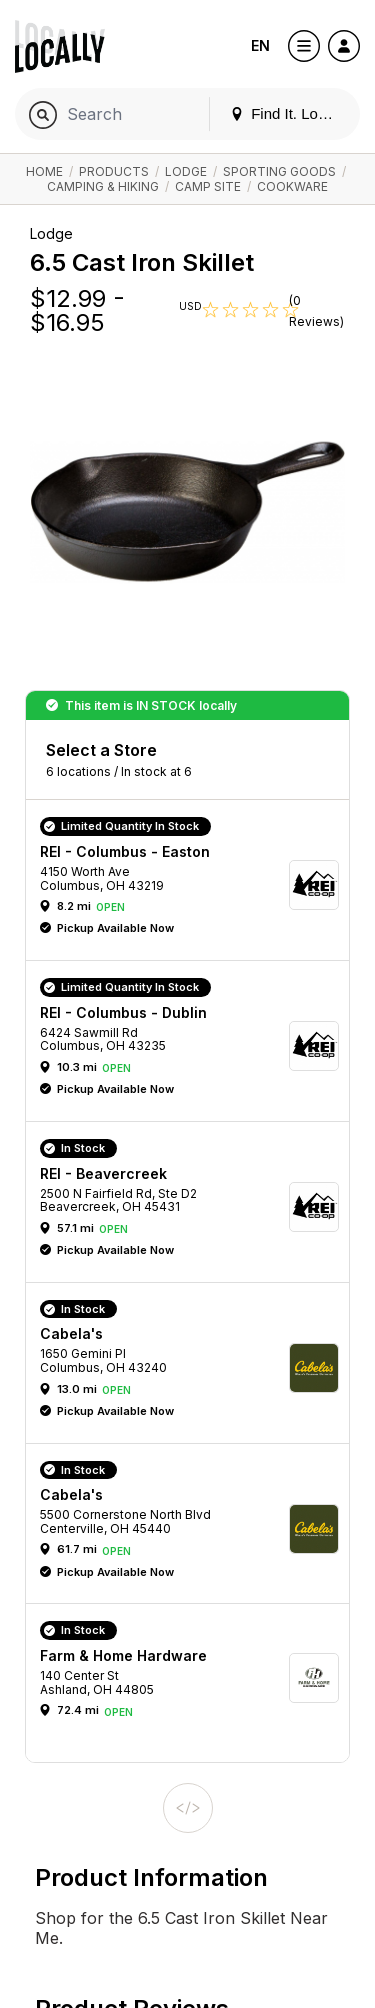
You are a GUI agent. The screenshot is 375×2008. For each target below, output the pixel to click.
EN (260, 45)
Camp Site (208, 186)
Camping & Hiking (103, 186)
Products (114, 171)
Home (44, 171)
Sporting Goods (279, 171)
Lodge (186, 171)
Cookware (292, 186)
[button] (194, 885)
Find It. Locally (289, 113)
